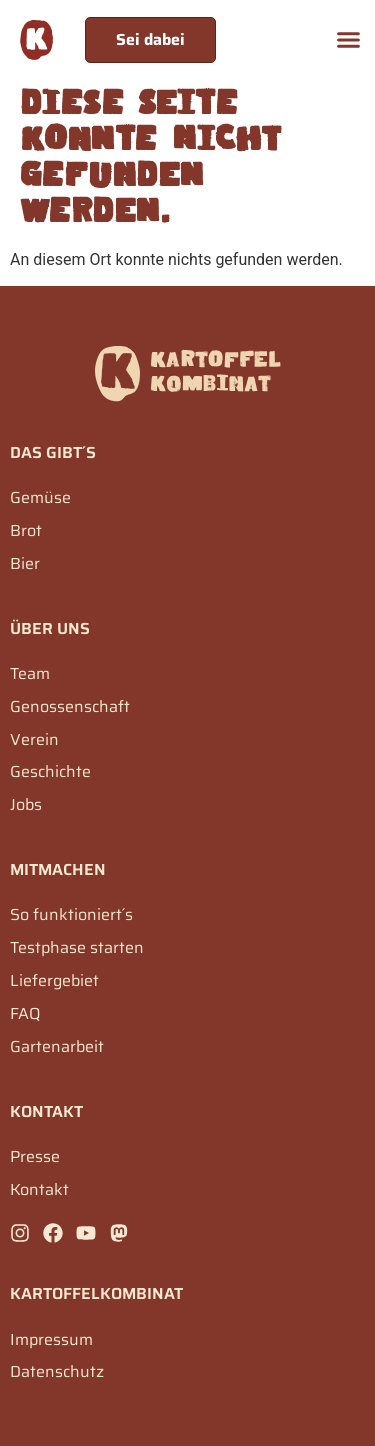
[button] (349, 40)
